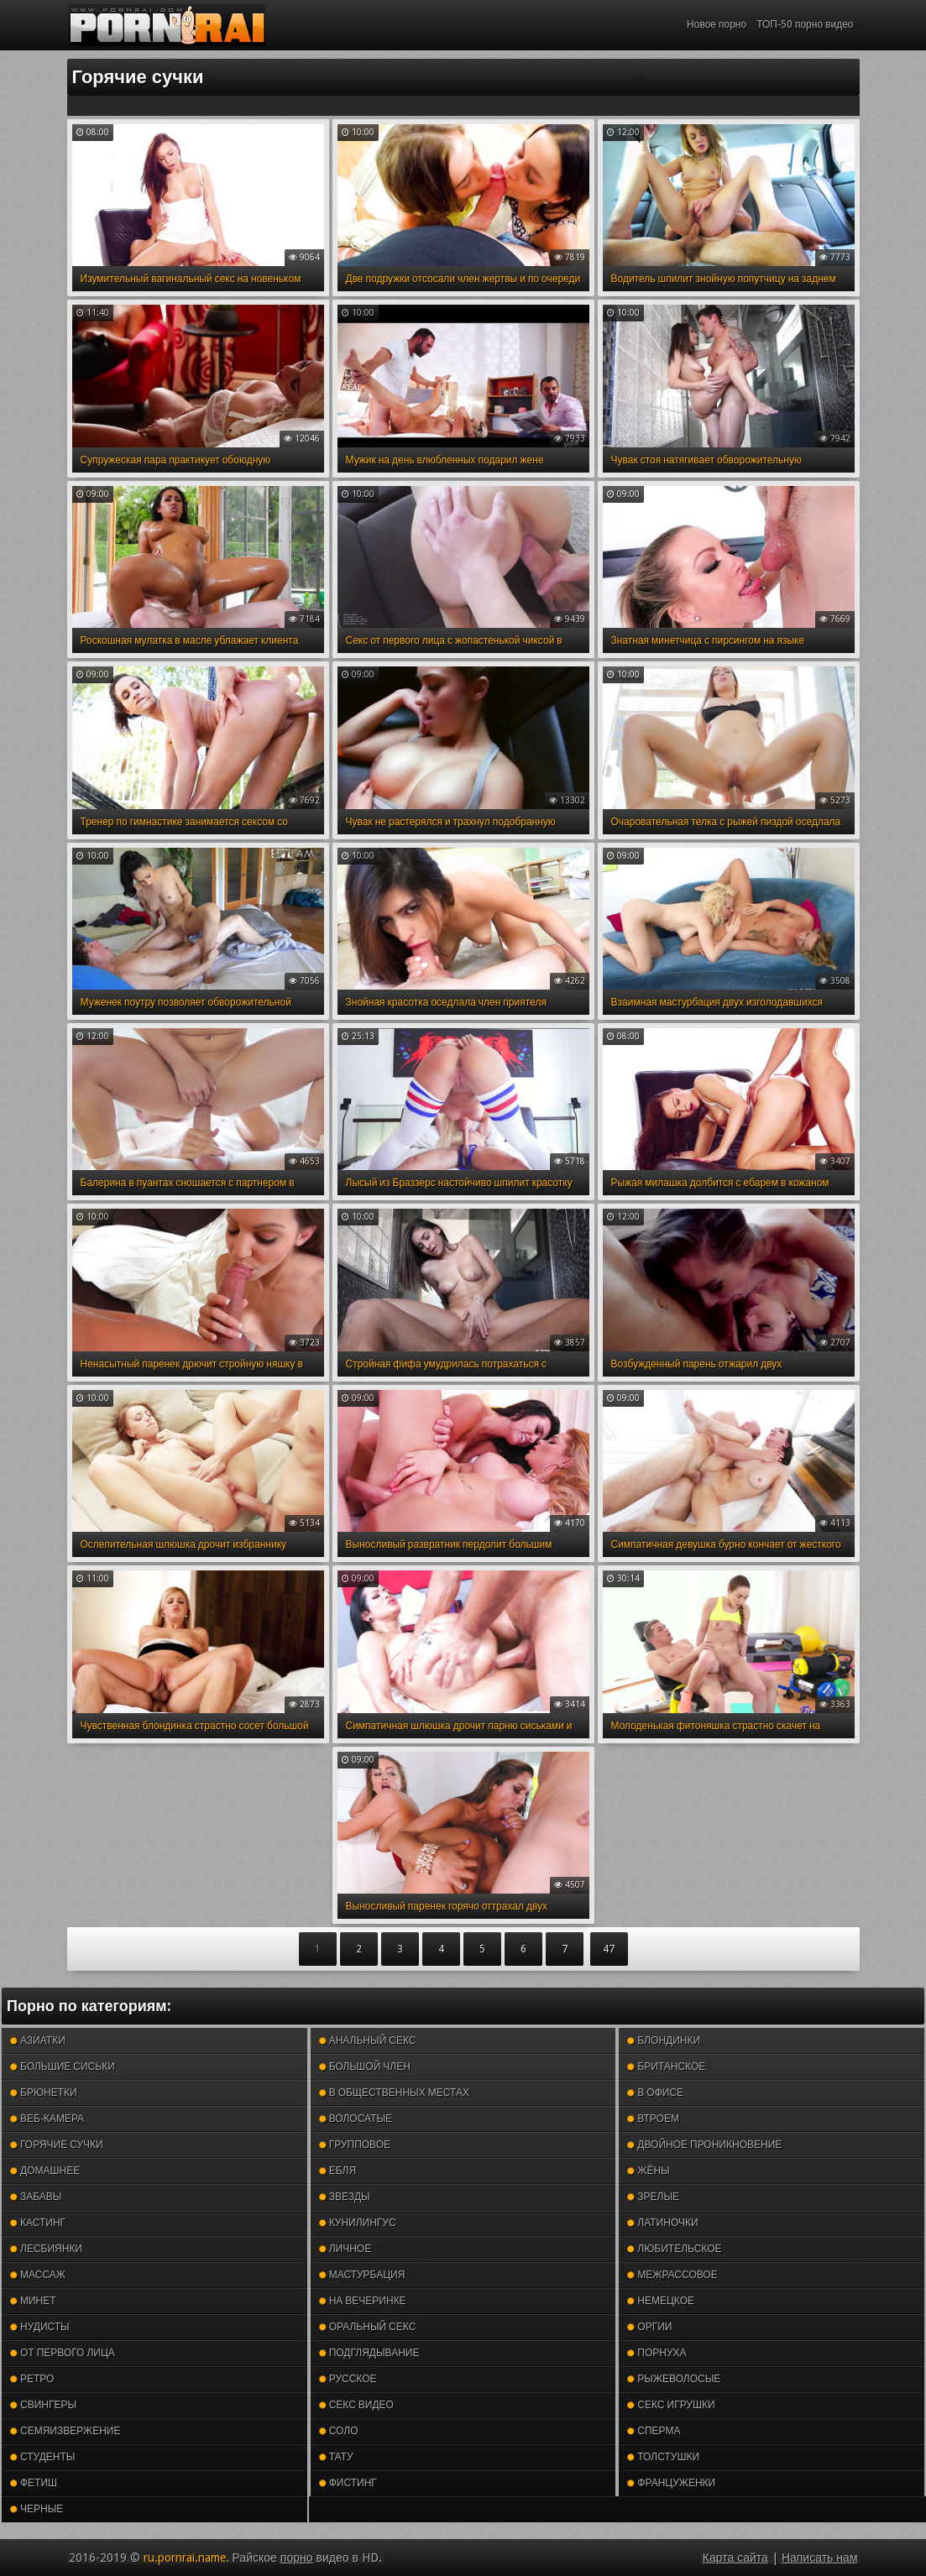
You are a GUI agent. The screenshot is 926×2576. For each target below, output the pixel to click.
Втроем (653, 2118)
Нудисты (40, 2327)
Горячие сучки (56, 2144)
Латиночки (662, 2223)
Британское (666, 2066)
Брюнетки (43, 2092)
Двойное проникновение (704, 2144)
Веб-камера (47, 2118)
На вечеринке (362, 2301)
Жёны (648, 2170)
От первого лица (62, 2353)
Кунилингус (357, 2223)
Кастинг (37, 2223)
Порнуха (656, 2353)
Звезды (344, 2196)
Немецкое (660, 2301)
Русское (348, 2379)
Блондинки (663, 2040)
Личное (345, 2249)
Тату (336, 2457)
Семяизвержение (65, 2431)
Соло (338, 2431)
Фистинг (348, 2483)
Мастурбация (362, 2275)
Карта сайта (735, 2557)
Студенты (42, 2457)
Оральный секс (367, 2327)
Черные (36, 2509)
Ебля (337, 2170)
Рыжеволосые (673, 2379)
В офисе (655, 2092)
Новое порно (716, 24)
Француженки (671, 2483)
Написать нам (820, 2557)
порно (296, 2557)
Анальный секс (367, 2040)
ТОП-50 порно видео (804, 24)
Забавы (36, 2196)
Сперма (653, 2431)
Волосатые (355, 2118)
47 (609, 1949)
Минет (33, 2301)
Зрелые (653, 2196)
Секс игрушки (670, 2405)
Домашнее (45, 2170)
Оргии (649, 2327)
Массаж (37, 2275)
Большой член (365, 2066)
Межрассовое (672, 2275)
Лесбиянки (46, 2249)
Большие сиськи (62, 2066)
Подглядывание (369, 2353)
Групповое (354, 2144)
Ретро (32, 2379)
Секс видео (356, 2405)
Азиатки (37, 2040)
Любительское (674, 2249)
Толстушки (663, 2457)
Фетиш (33, 2483)
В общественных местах (394, 2092)
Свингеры (43, 2405)
